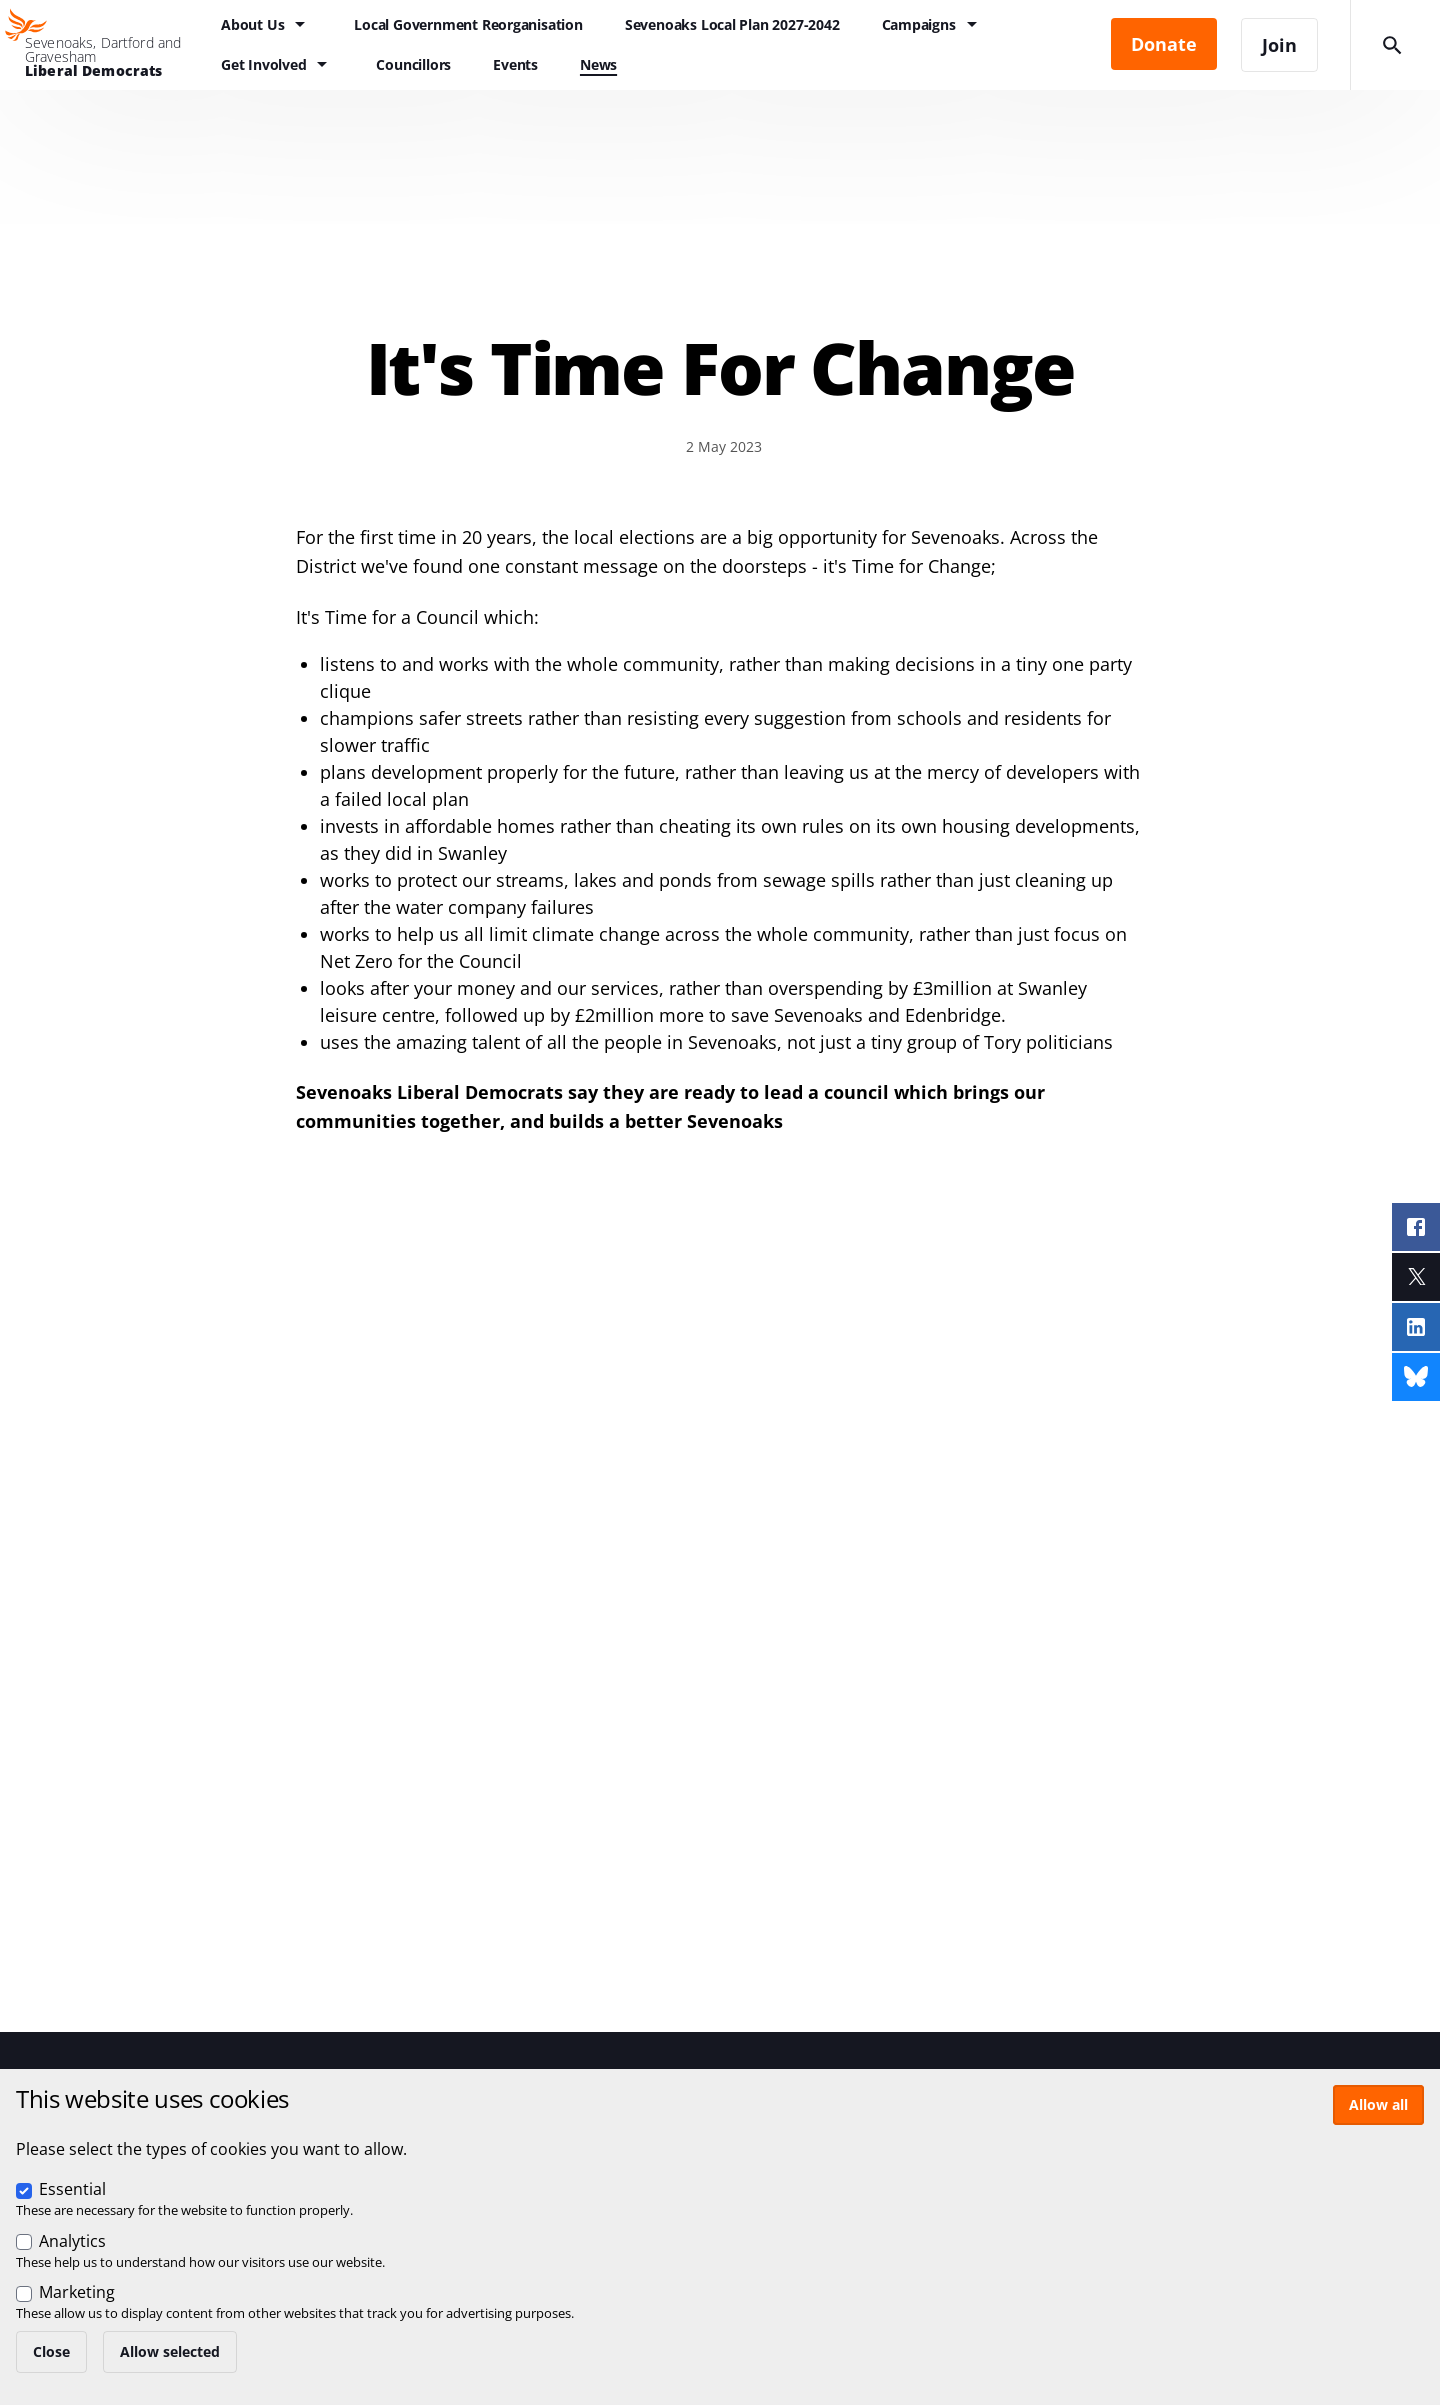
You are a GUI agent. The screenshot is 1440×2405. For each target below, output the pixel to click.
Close (51, 2351)
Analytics (72, 2241)
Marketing (77, 2292)
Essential (72, 2189)
